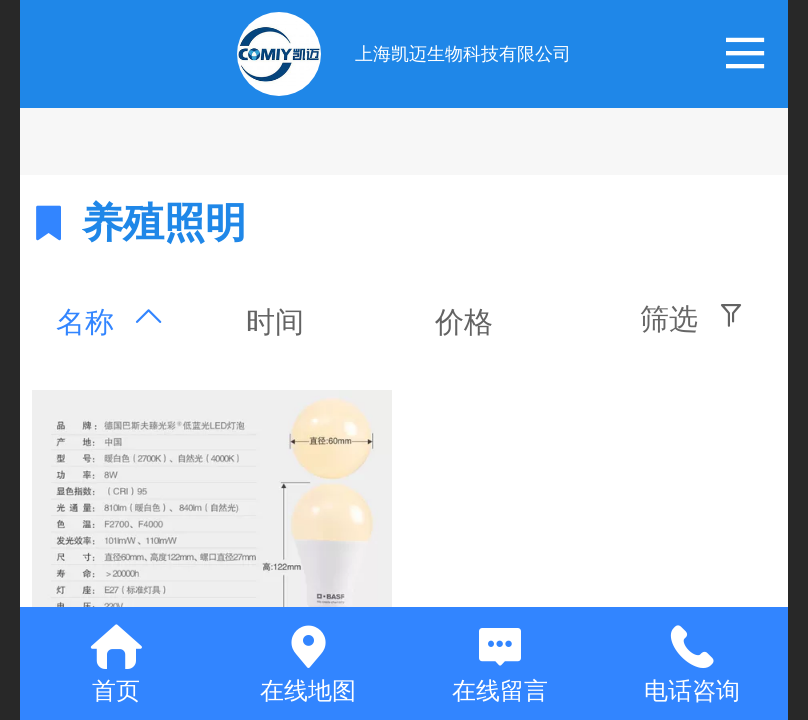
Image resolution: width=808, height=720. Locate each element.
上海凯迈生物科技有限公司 (463, 54)
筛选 (669, 319)
